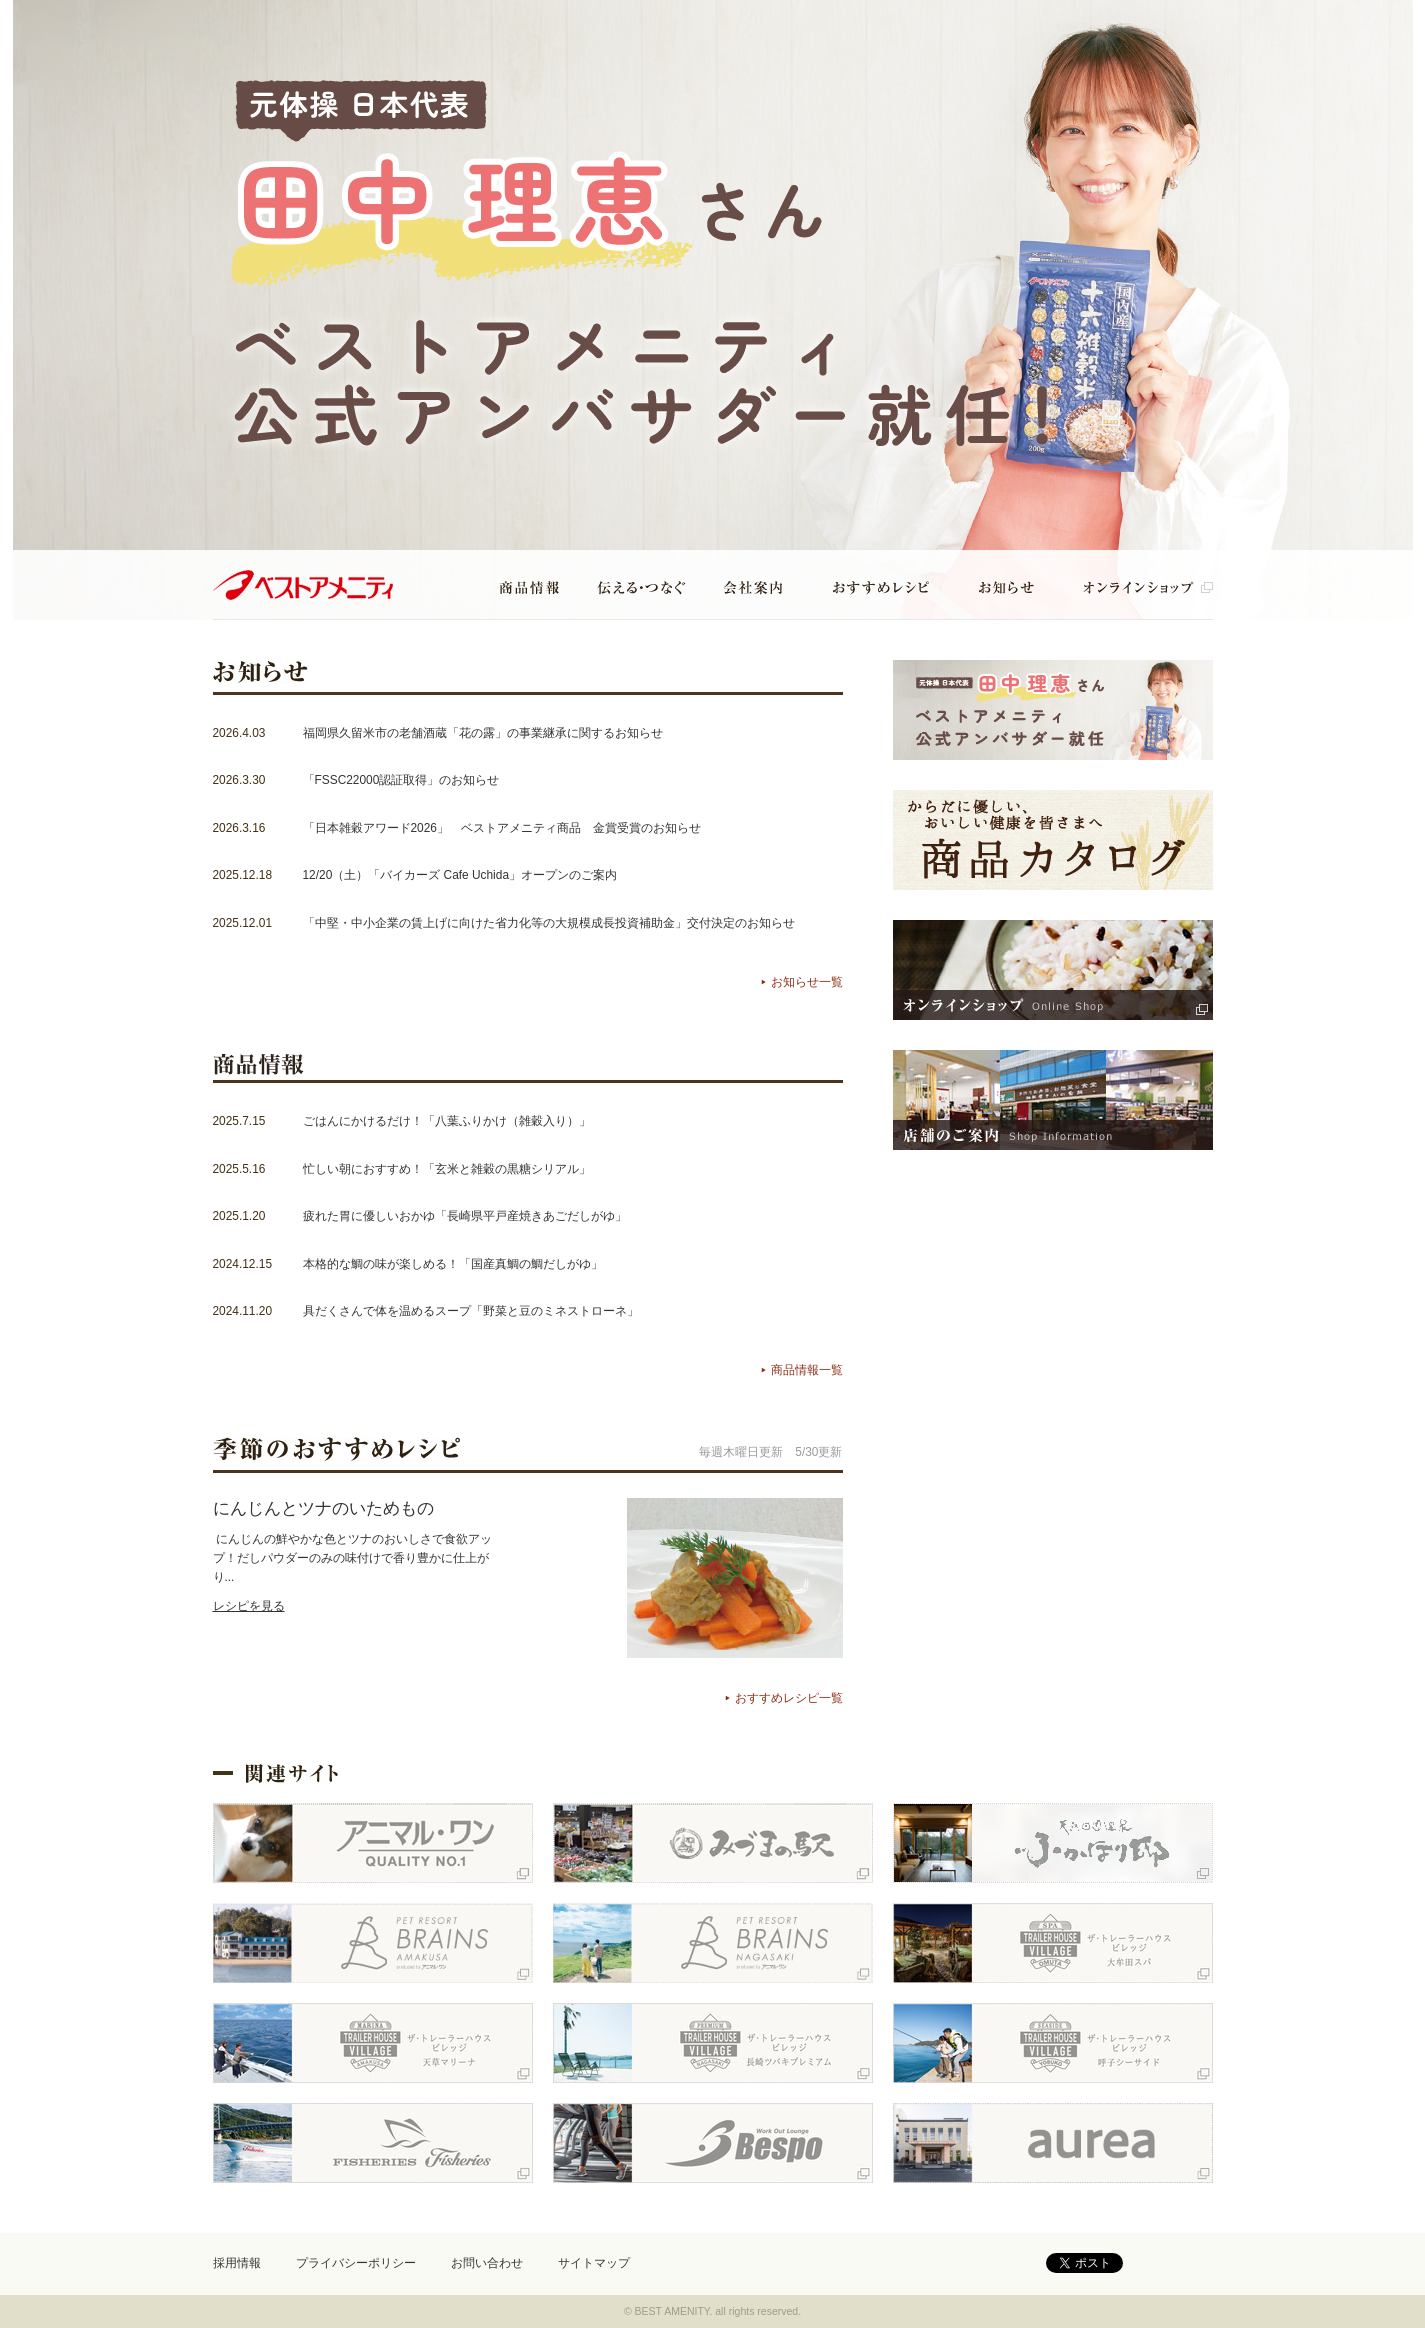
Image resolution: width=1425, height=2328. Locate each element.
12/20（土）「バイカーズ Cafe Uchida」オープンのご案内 (460, 875)
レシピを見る (249, 1606)
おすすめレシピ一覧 (789, 1698)
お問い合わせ (487, 2263)
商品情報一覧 (807, 1370)
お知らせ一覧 (807, 982)
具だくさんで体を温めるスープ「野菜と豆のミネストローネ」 (471, 1311)
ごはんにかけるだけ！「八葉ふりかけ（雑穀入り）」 (447, 1121)
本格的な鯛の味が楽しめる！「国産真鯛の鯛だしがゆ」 (453, 1264)
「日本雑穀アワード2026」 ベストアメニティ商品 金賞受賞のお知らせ (502, 828)
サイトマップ (594, 2263)
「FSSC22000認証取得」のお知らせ (401, 780)
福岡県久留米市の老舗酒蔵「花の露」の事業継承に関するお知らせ (483, 733)
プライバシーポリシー (356, 2263)
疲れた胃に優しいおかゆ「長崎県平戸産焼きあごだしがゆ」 (465, 1216)
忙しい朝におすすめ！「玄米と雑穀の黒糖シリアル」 (447, 1169)
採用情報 (237, 2263)
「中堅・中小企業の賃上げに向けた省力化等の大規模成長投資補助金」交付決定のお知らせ (549, 923)
